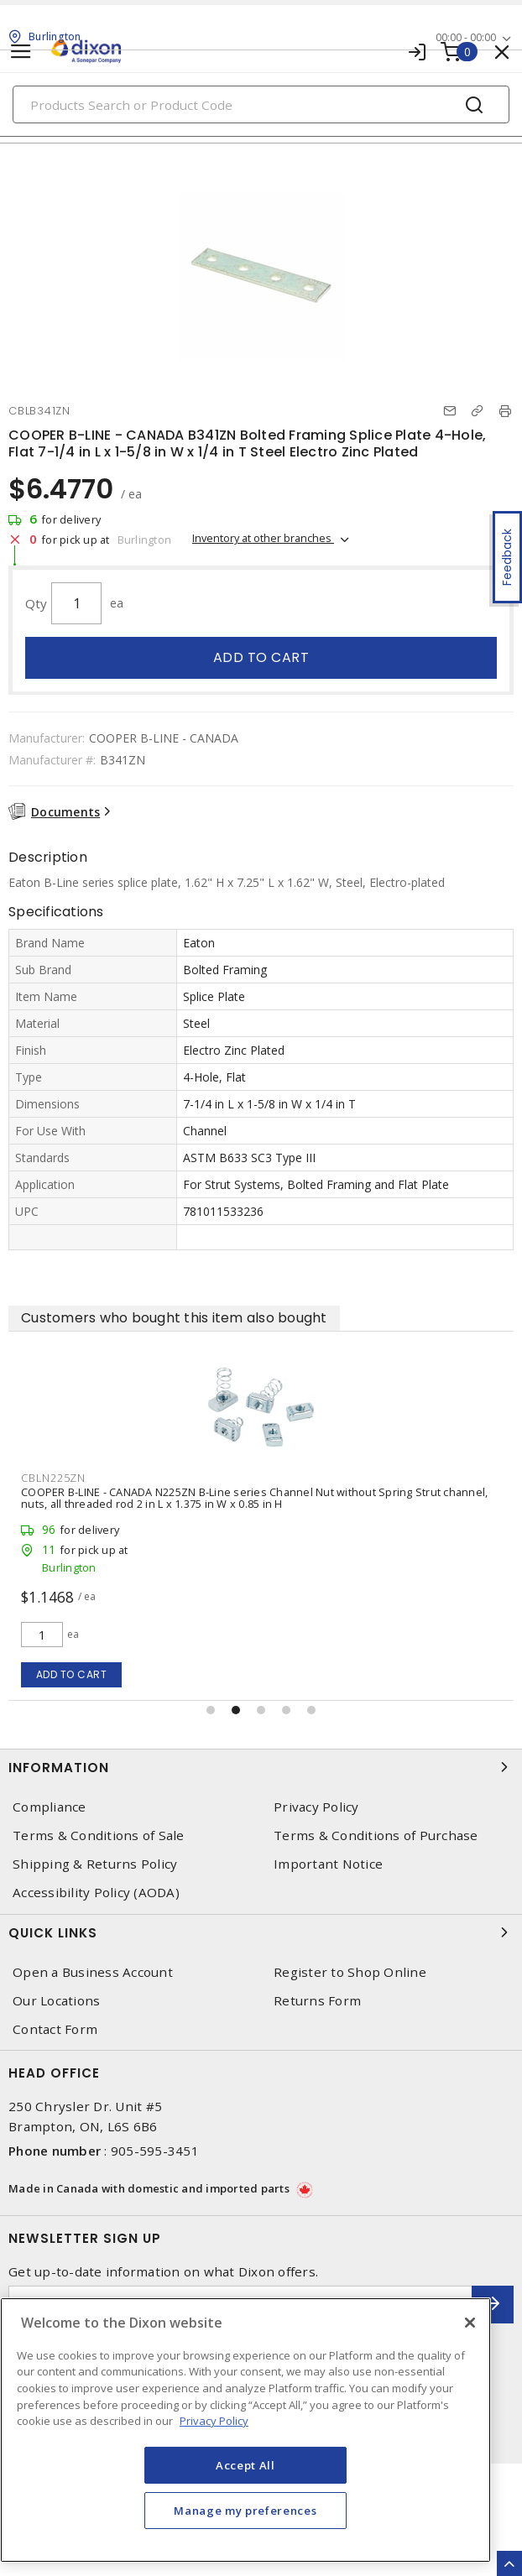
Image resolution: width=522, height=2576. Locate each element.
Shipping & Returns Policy (95, 1864)
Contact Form (55, 2029)
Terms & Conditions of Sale (99, 1835)
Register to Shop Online (350, 1972)
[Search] (261, 104)
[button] (210, 1710)
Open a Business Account (93, 1972)
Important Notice (328, 1864)
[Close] (470, 2322)
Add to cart (261, 657)
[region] (245, 2430)
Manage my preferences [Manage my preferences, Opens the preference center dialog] (245, 2510)
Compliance (49, 1807)
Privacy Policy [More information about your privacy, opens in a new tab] (214, 2420)
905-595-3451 (155, 2150)
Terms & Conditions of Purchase (376, 1835)
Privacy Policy (316, 1807)
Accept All (245, 2465)
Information (261, 1767)
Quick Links (261, 1932)
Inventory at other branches (263, 537)
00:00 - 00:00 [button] (466, 37)
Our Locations (56, 2001)
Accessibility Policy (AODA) (96, 1893)
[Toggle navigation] (21, 51)
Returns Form (317, 2001)
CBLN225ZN (409, 1477)
